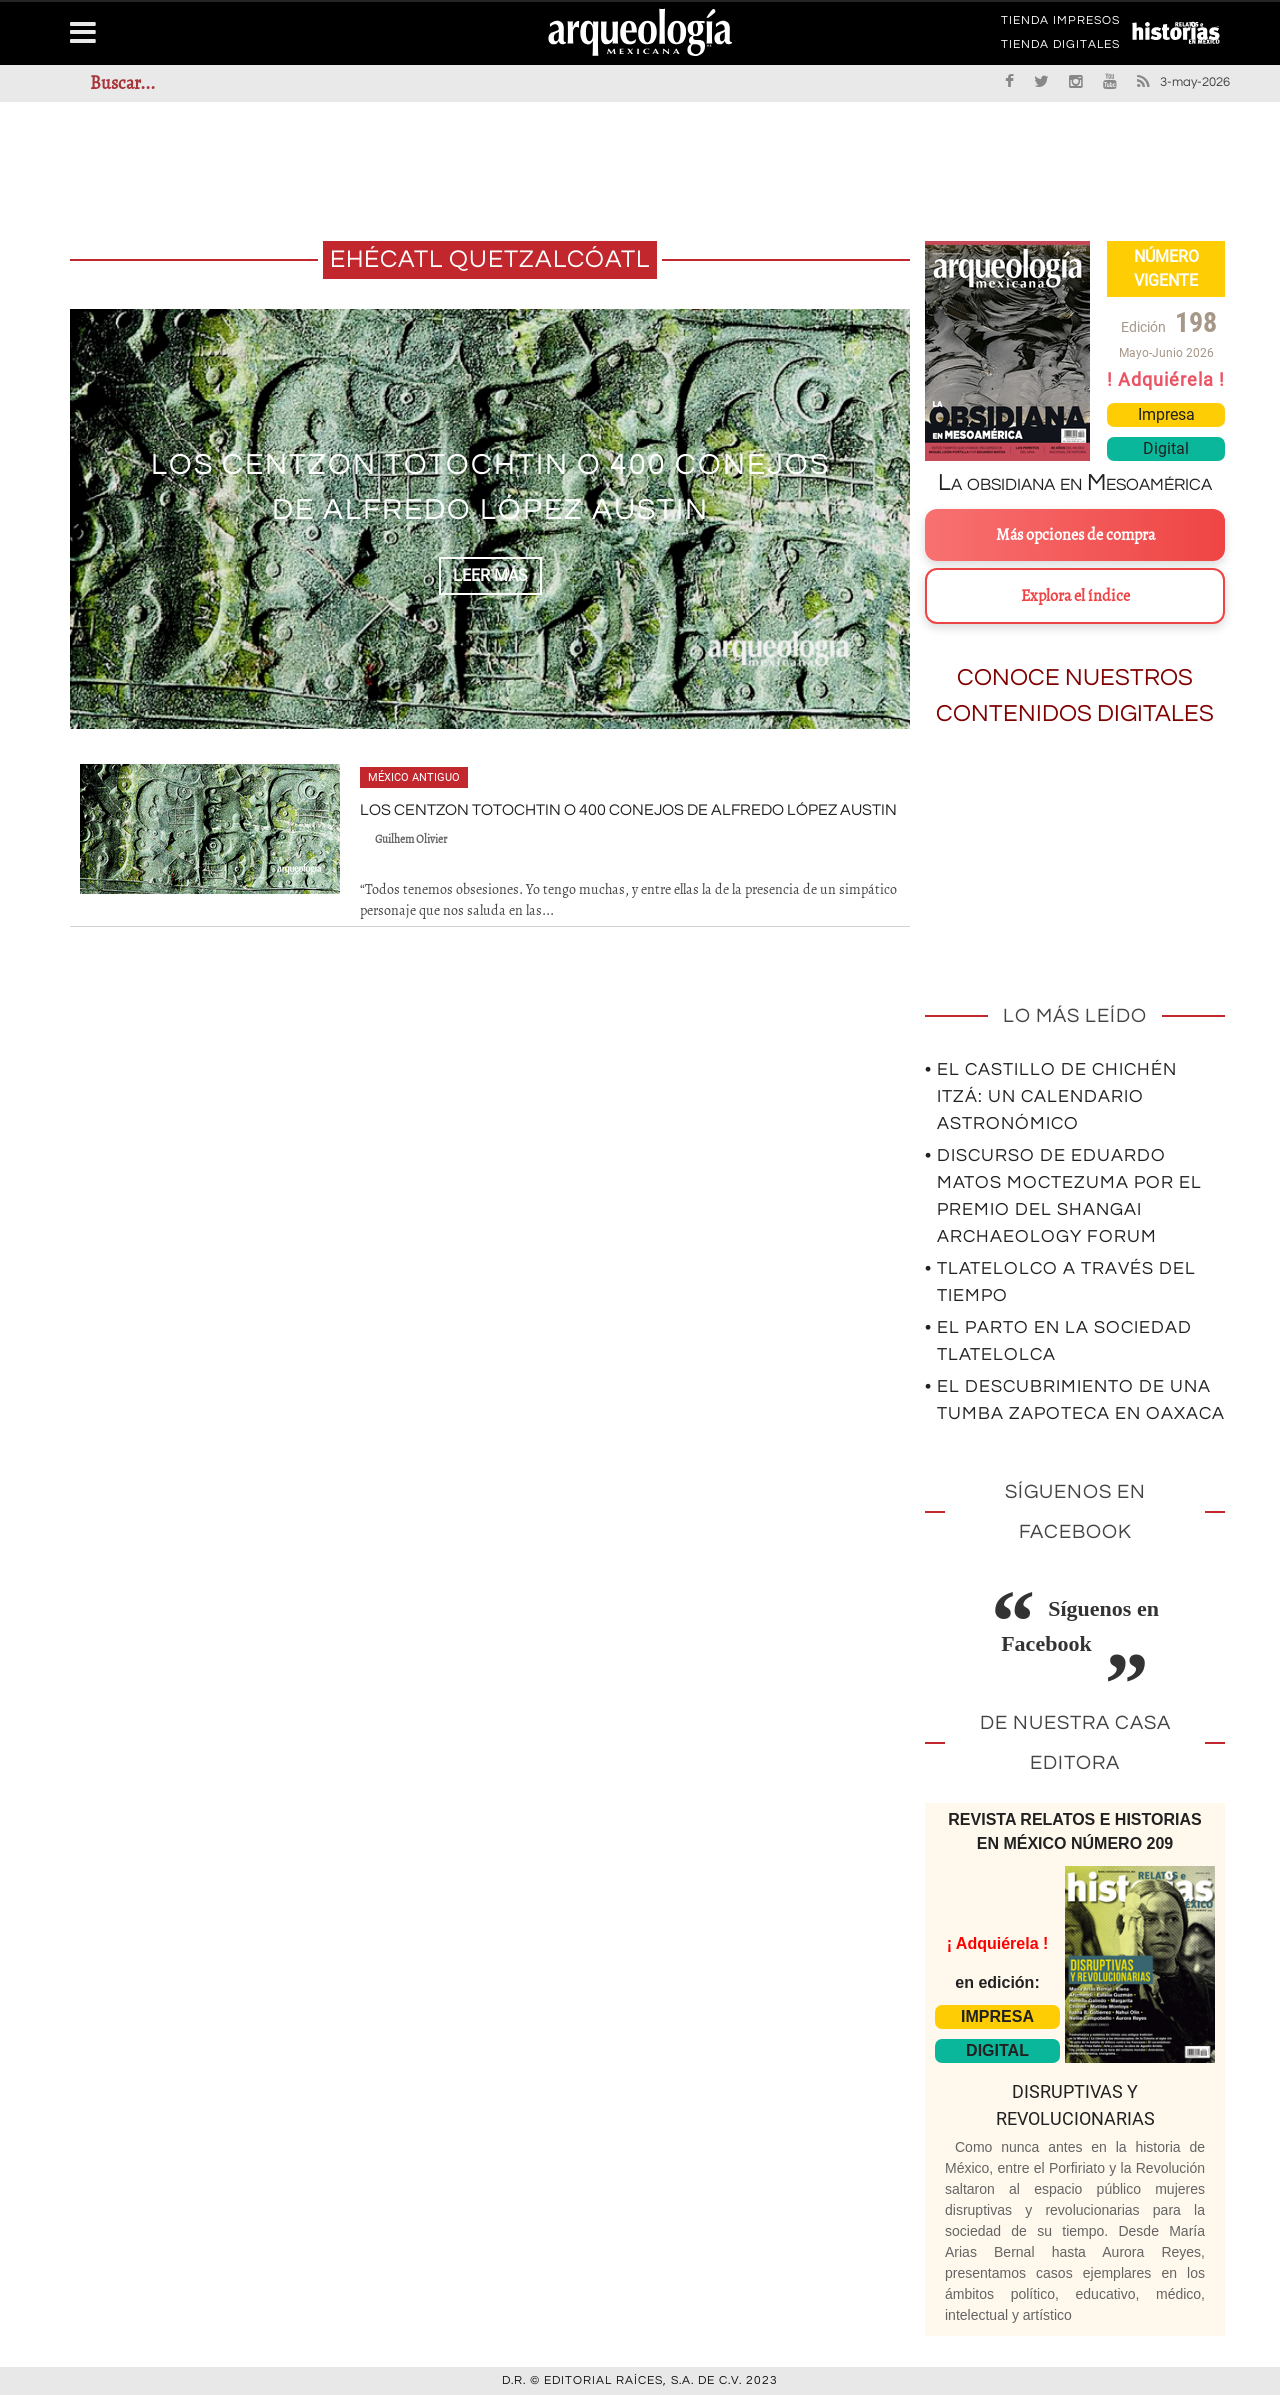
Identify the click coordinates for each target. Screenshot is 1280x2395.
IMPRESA (997, 2016)
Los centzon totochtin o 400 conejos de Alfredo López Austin (628, 810)
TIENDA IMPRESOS (1060, 24)
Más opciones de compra (1075, 535)
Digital (1166, 448)
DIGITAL (997, 2050)
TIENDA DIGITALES (1060, 48)
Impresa (1166, 414)
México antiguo (414, 777)
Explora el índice (1075, 596)
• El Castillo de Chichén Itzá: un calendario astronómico (1051, 1096)
